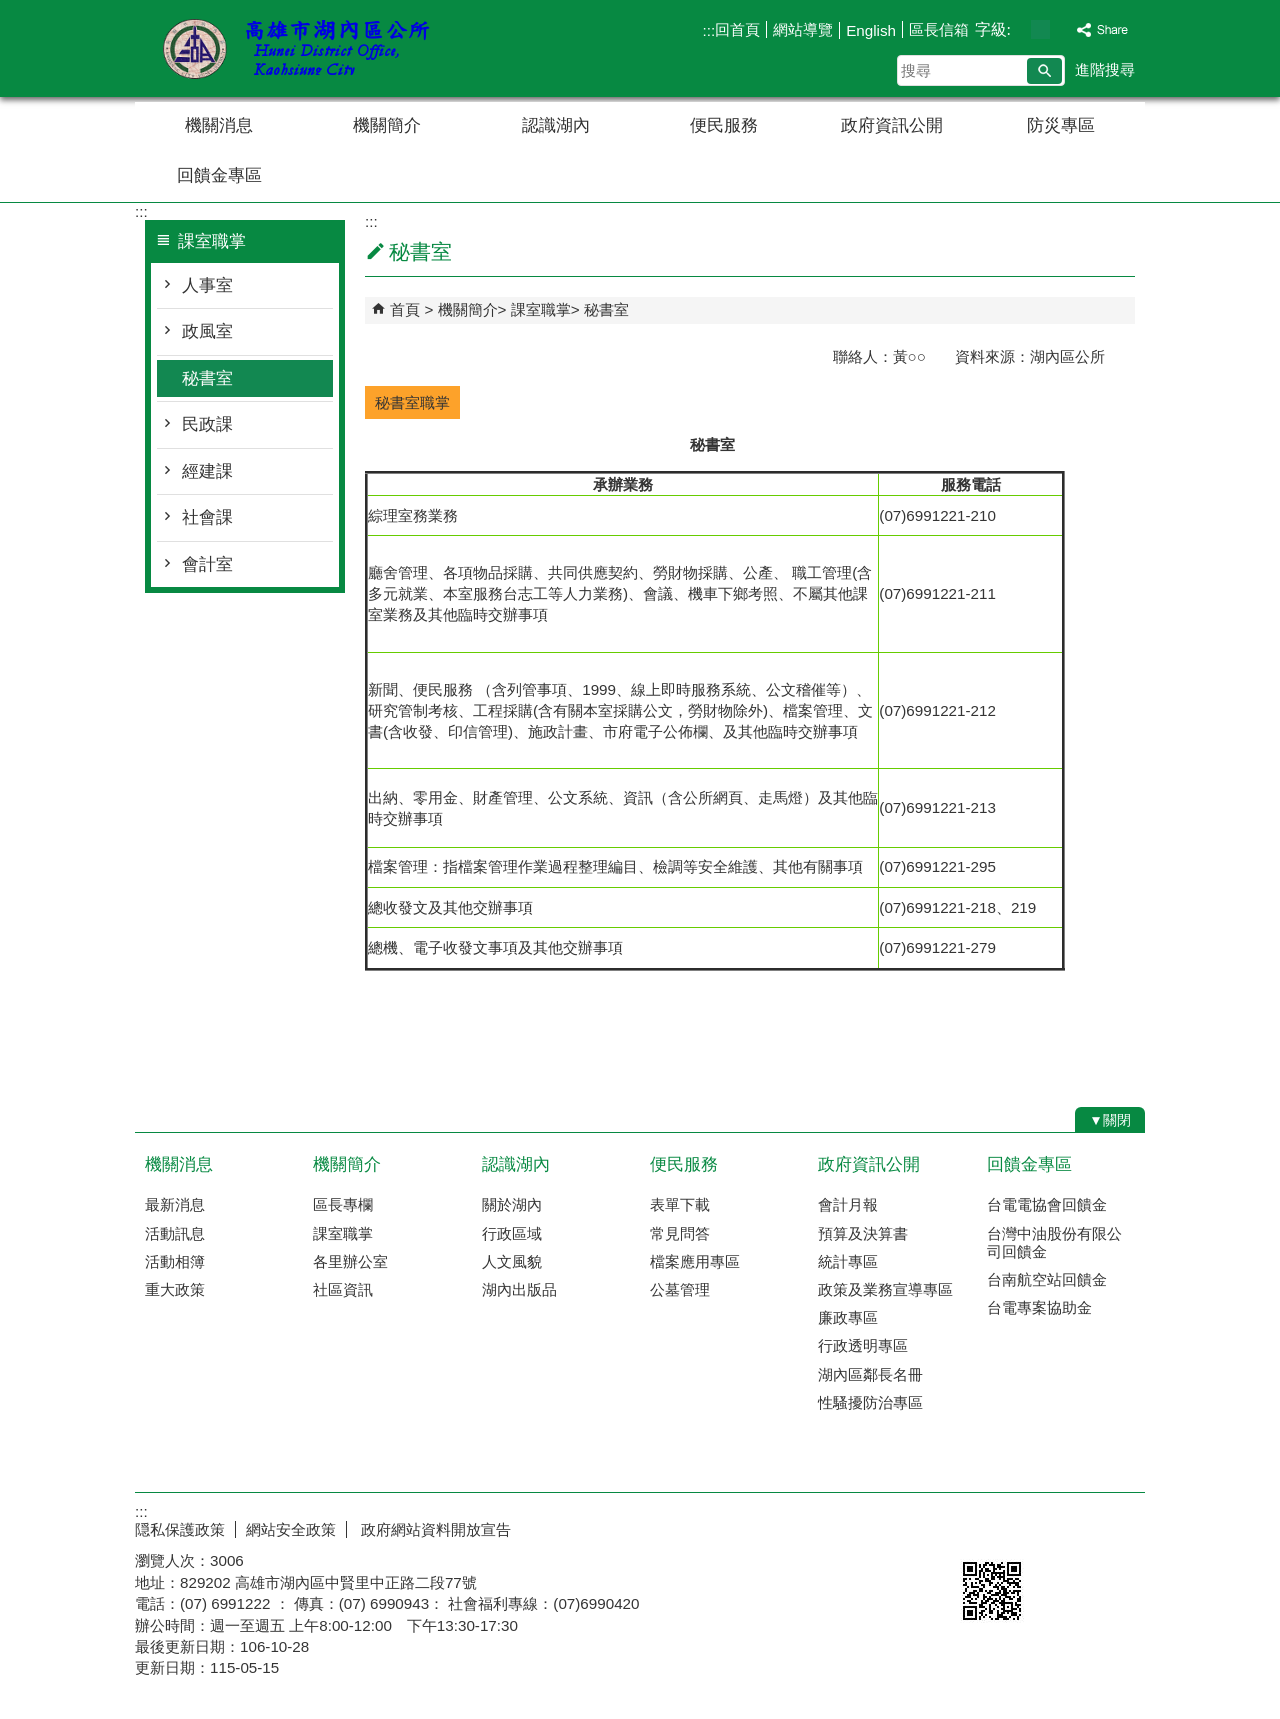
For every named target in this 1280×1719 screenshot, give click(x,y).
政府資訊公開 (892, 125)
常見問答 (680, 1233)
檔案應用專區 (695, 1261)
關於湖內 (512, 1204)
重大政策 (175, 1289)
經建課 (207, 471)
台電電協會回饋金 (1047, 1204)
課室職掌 (541, 309)
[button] (1044, 71)
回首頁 (737, 29)
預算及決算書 (863, 1233)
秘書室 (207, 378)
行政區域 (512, 1233)
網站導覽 (803, 29)
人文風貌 (512, 1261)
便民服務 (724, 125)
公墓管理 (680, 1289)
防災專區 (1061, 125)
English (871, 30)
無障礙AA (1072, 1527)
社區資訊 (343, 1289)
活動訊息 (175, 1233)
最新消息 (175, 1204)
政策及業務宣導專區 (885, 1289)
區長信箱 (939, 29)
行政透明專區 (863, 1345)
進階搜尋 (1105, 69)
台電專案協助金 (1039, 1307)
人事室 (207, 285)
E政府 (973, 1525)
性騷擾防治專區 (870, 1402)
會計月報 (848, 1204)
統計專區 (848, 1261)
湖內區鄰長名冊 (870, 1374)
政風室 (207, 331)
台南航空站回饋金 (1047, 1279)
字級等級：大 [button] (1061, 29)
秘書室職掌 (412, 402)
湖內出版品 (519, 1289)
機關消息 (219, 125)
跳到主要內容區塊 (10, 10)
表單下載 (680, 1204)
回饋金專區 (219, 175)
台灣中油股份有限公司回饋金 (1054, 1242)
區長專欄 (343, 1204)
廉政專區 (848, 1317)
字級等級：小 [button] (1019, 29)
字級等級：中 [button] (1040, 29)
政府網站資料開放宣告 (434, 1529)
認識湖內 (556, 125)
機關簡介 (387, 125)
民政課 (207, 424)
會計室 (207, 564)
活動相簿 (175, 1261)
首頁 (405, 309)
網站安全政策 (291, 1529)
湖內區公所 (304, 48)
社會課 (207, 517)
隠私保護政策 (180, 1529)
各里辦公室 (350, 1261)
